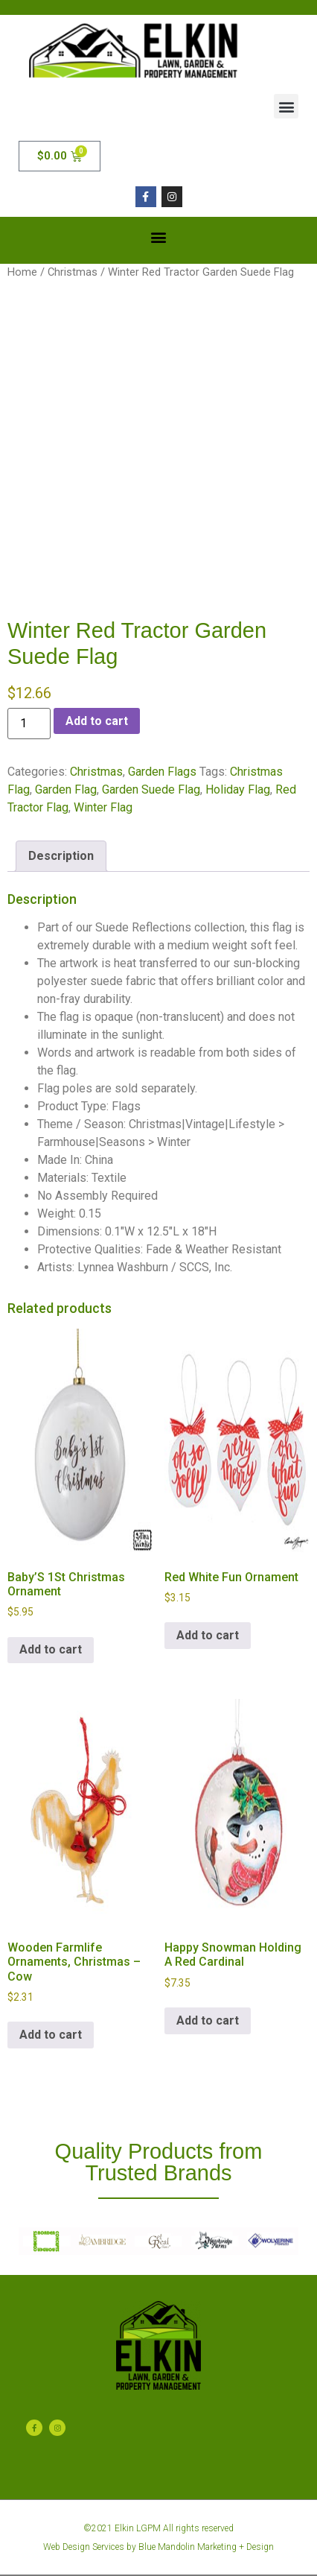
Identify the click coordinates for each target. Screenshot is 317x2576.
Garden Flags (162, 772)
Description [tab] (61, 856)
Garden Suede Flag (151, 789)
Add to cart (96, 721)
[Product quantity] (29, 723)
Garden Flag (66, 789)
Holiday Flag (237, 789)
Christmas (72, 272)
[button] (286, 106)
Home (22, 272)
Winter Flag (103, 807)
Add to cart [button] (50, 1649)
